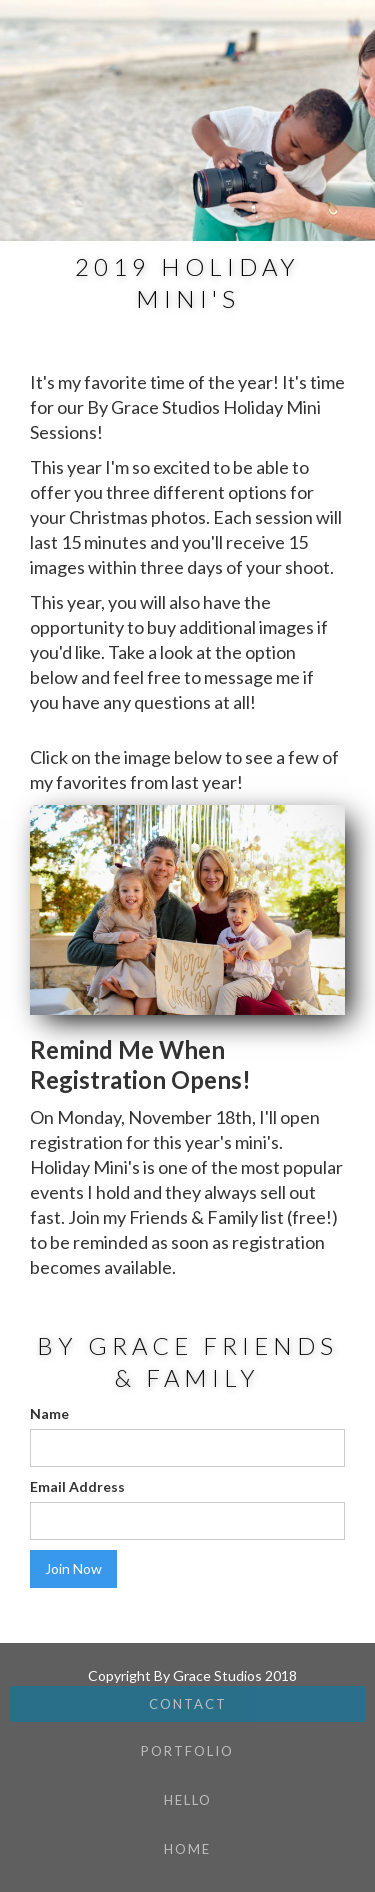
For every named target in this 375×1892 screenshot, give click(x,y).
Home (187, 1849)
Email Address (77, 1486)
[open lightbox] (187, 910)
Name (49, 1413)
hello (188, 1800)
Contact (188, 1704)
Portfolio (187, 1751)
